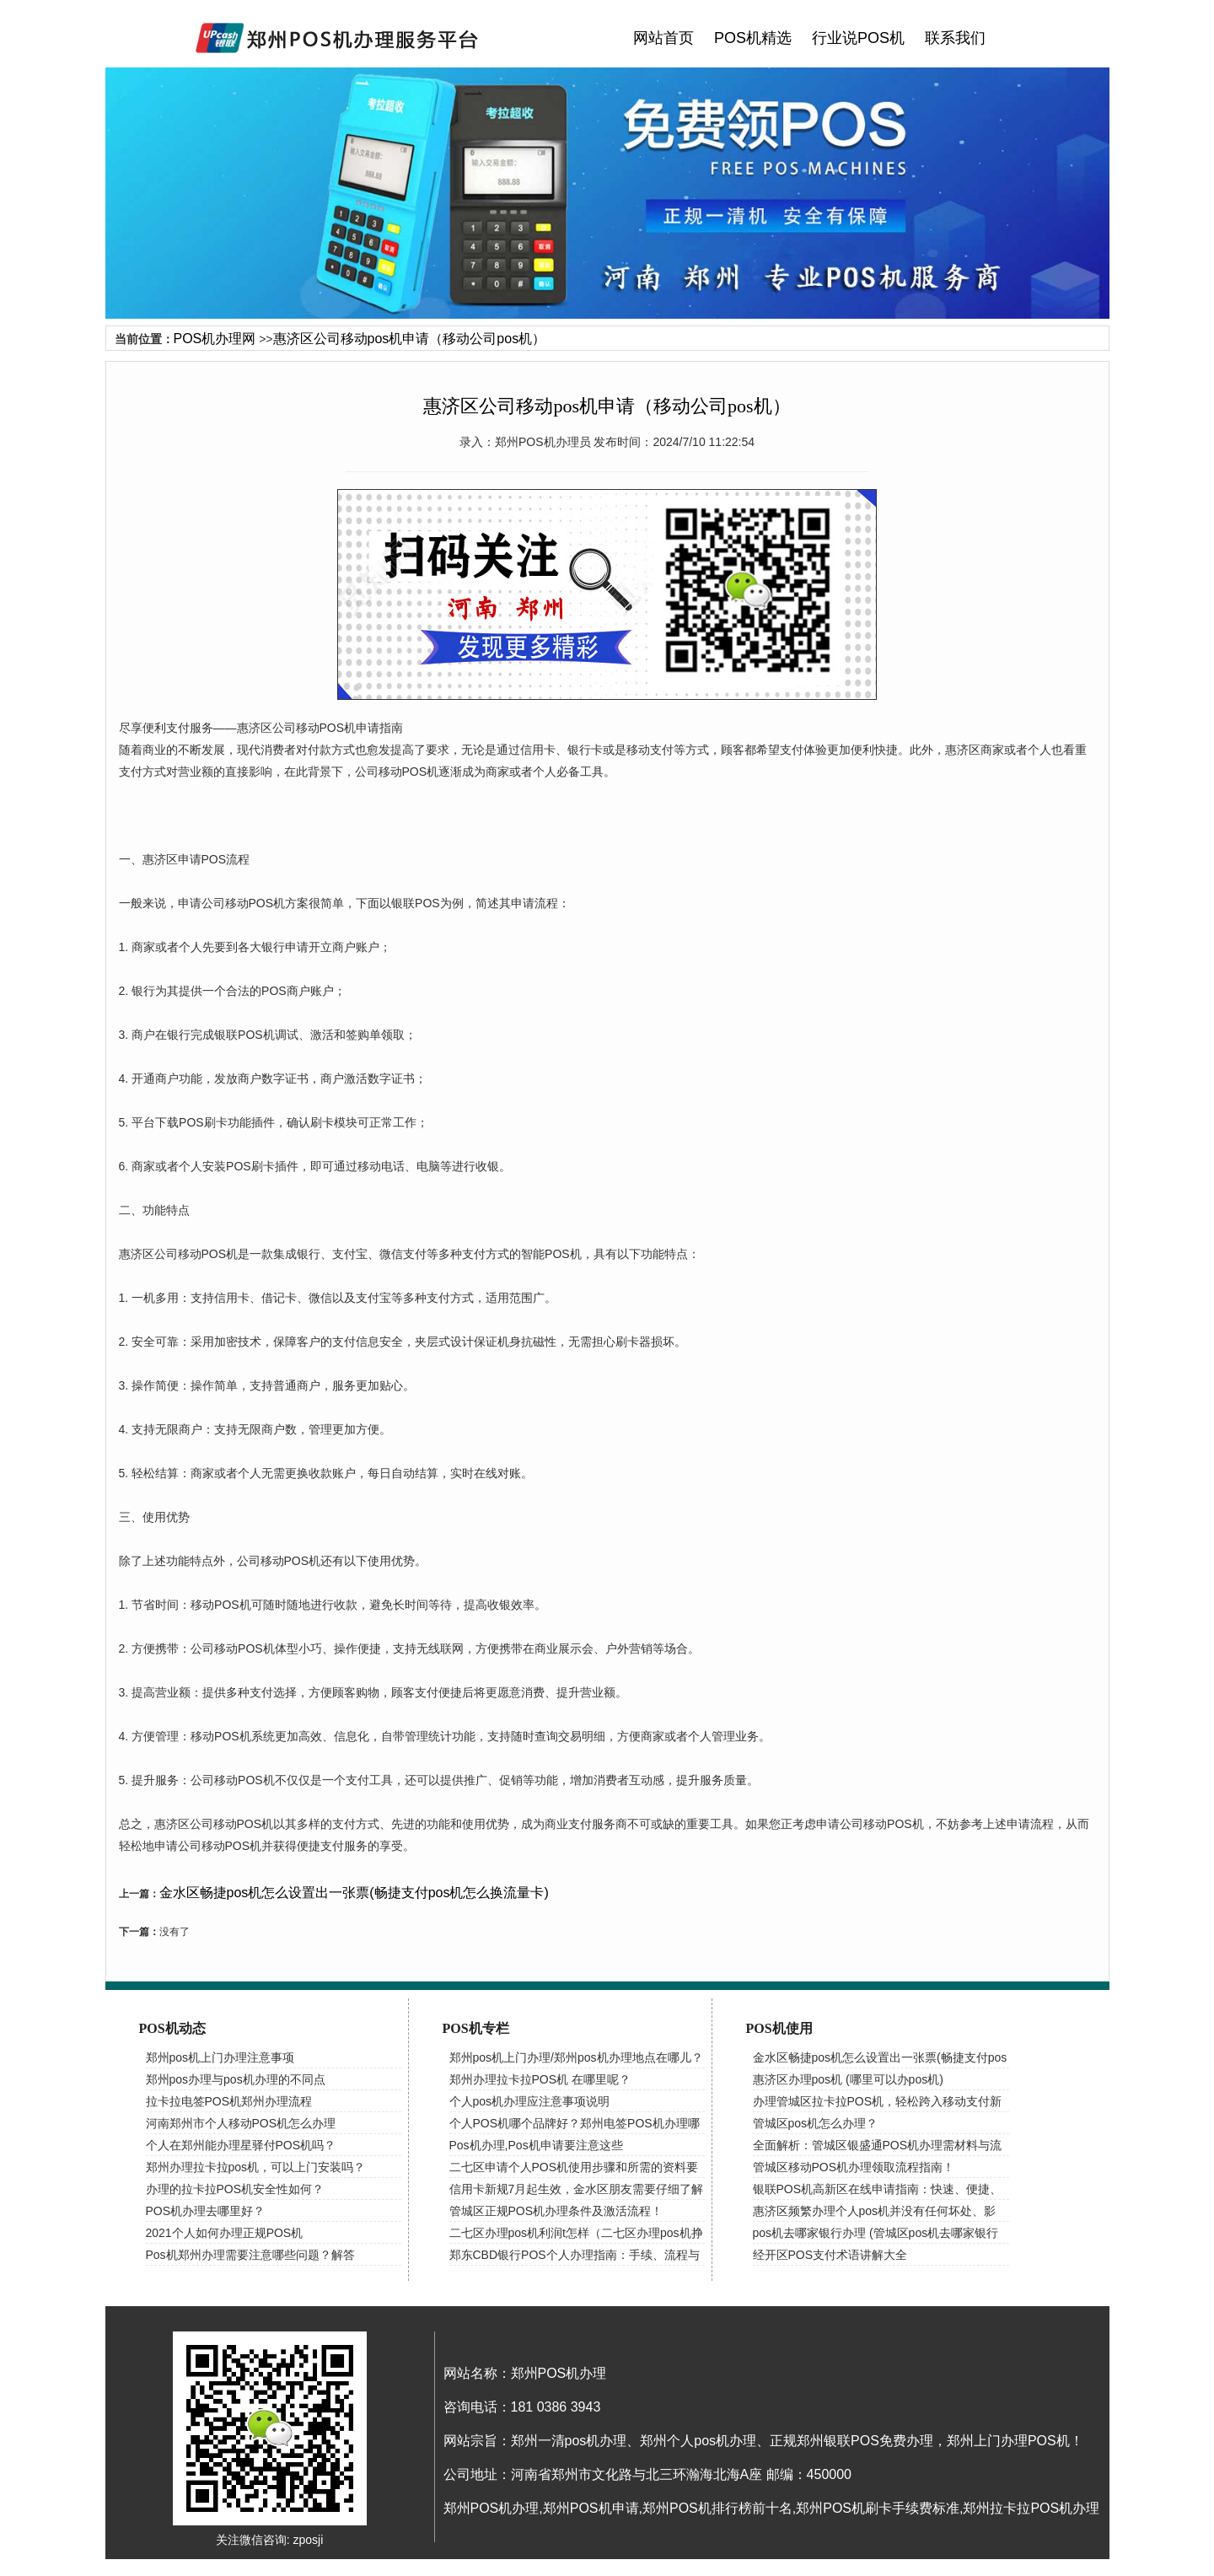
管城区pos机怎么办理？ (815, 2123)
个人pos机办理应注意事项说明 (529, 2101)
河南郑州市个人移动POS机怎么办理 (241, 2123)
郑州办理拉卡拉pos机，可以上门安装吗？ (256, 2167)
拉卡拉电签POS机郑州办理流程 (229, 2101)
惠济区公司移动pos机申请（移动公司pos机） (409, 338)
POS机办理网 (215, 338)
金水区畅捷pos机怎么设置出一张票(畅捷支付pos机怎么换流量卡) (354, 1892)
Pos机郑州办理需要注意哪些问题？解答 (250, 2254)
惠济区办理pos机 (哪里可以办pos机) (848, 2079)
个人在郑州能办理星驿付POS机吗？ (241, 2145)
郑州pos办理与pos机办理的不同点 (235, 2079)
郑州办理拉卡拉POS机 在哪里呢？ (540, 2079)
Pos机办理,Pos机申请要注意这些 (536, 2145)
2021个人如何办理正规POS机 (225, 2233)
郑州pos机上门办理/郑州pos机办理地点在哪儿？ (576, 2057)
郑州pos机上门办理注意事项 (220, 2057)
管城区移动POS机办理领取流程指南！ (854, 2167)
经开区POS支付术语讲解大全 (830, 2254)
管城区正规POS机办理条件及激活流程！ (556, 2211)
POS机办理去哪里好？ (206, 2211)
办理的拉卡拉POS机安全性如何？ (235, 2189)
